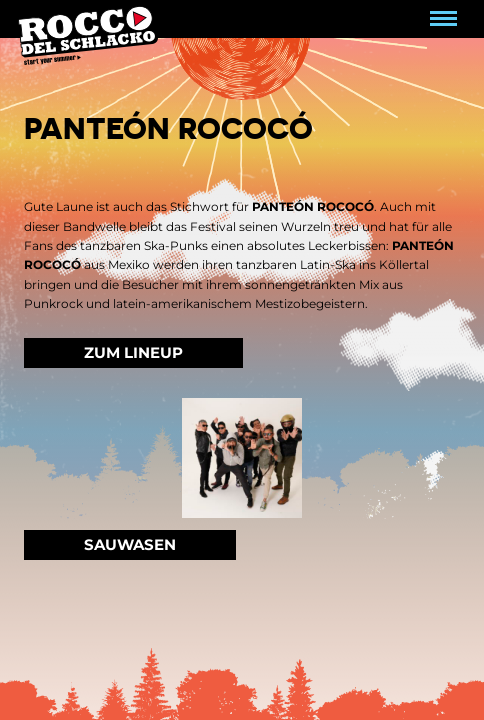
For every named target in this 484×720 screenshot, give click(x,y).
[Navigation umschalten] (443, 19)
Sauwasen (130, 544)
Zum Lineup (133, 352)
